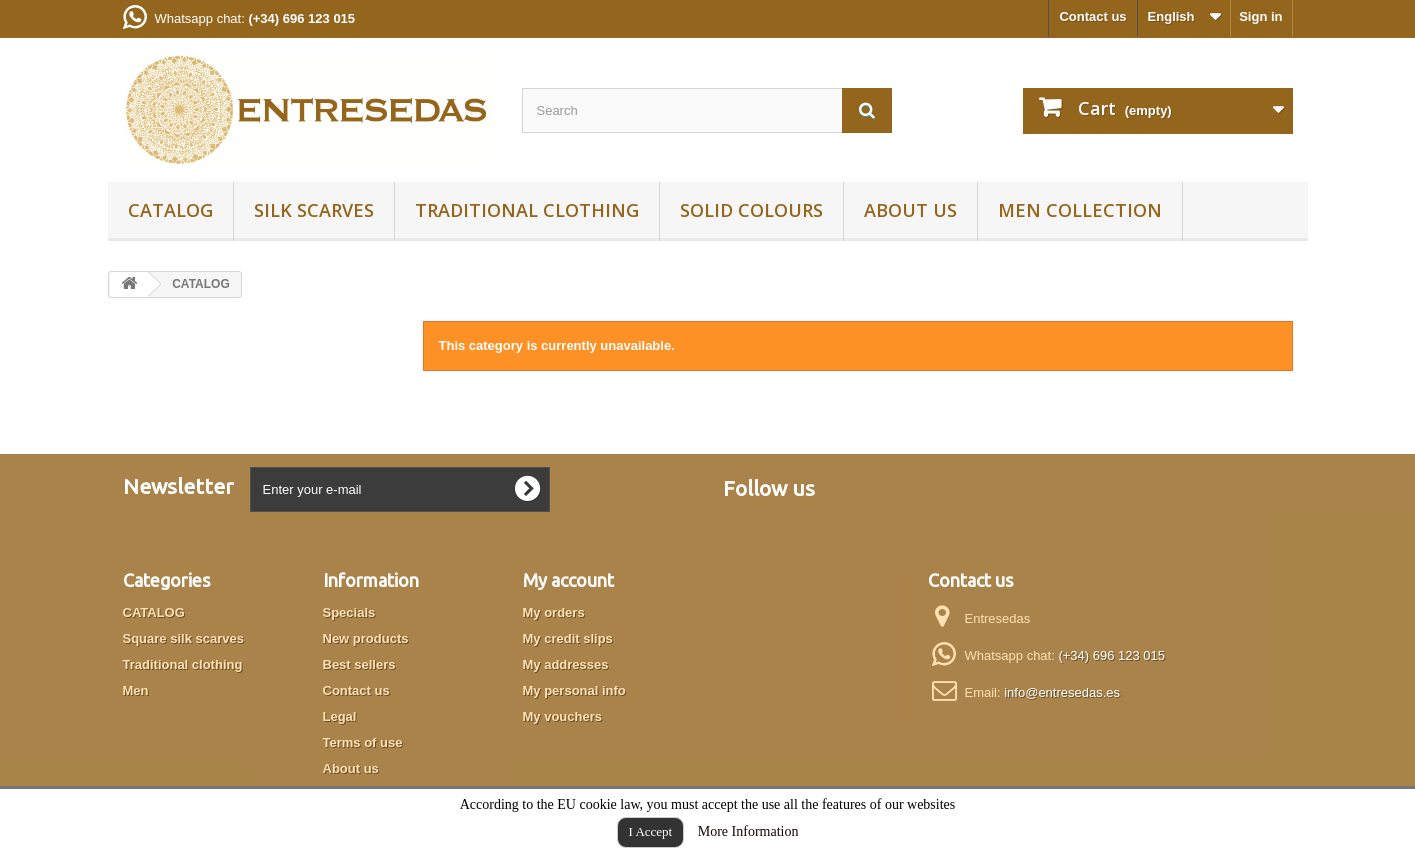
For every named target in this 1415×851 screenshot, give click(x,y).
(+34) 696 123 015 (1111, 655)
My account (568, 580)
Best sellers (359, 664)
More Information (748, 831)
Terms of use (363, 742)
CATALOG (170, 210)
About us (910, 210)
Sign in (1260, 16)
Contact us (1092, 16)
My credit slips (568, 638)
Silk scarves (314, 210)
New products (366, 638)
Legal (340, 716)
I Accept (651, 831)
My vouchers (562, 716)
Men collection (1080, 210)
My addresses (566, 664)
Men (136, 690)
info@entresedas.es (1062, 692)
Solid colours (751, 210)
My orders (554, 612)
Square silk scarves (183, 638)
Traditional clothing (527, 210)
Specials (349, 612)
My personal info (574, 690)
